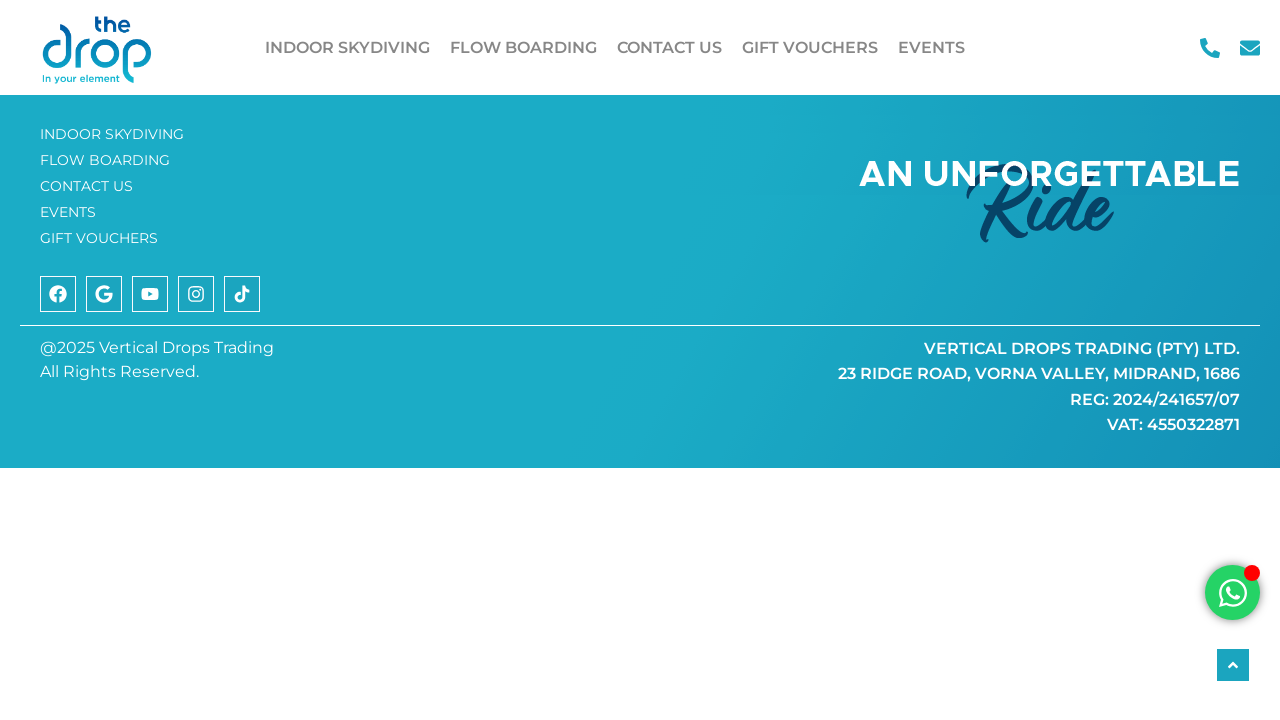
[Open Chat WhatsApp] (1232, 592)
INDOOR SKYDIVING (347, 47)
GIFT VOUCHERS (810, 47)
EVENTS (931, 47)
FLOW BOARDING (523, 47)
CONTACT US (669, 47)
